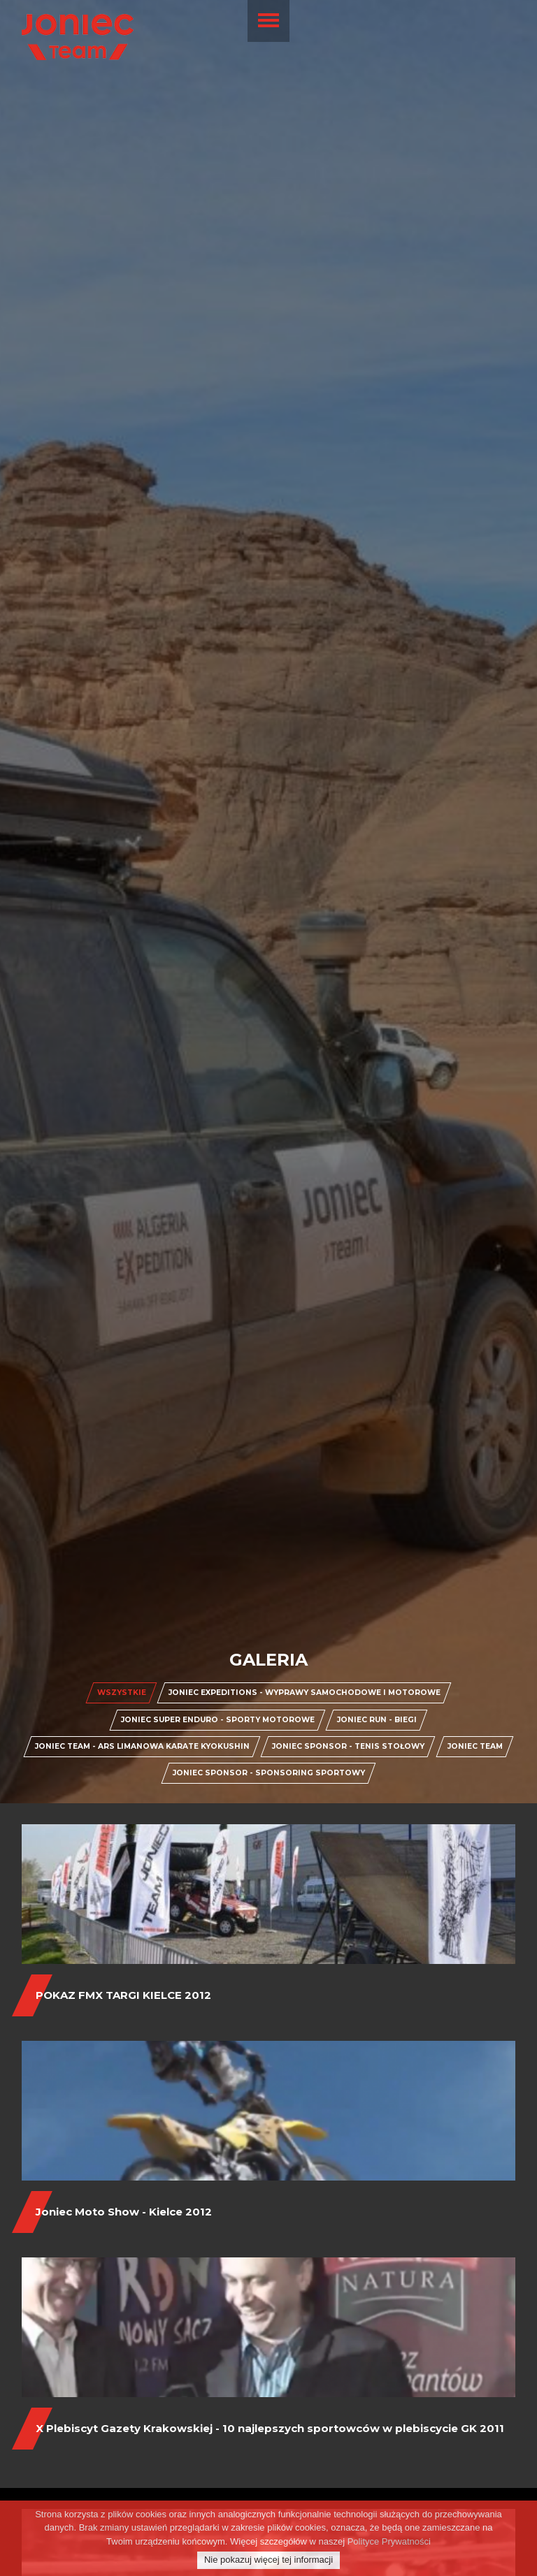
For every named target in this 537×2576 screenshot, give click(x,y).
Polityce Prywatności (389, 2542)
